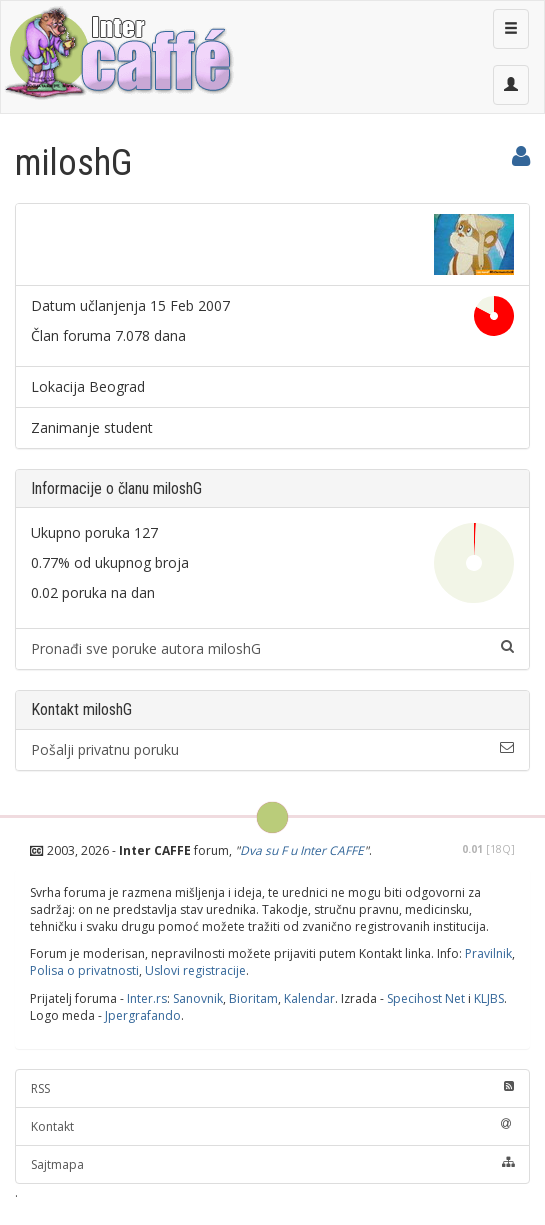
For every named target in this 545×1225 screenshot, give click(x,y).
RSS (272, 1088)
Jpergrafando (143, 1015)
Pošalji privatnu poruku (272, 749)
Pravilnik (488, 953)
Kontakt (272, 1126)
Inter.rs (147, 998)
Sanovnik (198, 998)
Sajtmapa (272, 1164)
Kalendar (309, 998)
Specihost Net (426, 998)
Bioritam (253, 998)
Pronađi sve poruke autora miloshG (272, 648)
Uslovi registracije (195, 970)
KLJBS (489, 998)
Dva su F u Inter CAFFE (302, 850)
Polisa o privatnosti (84, 970)
